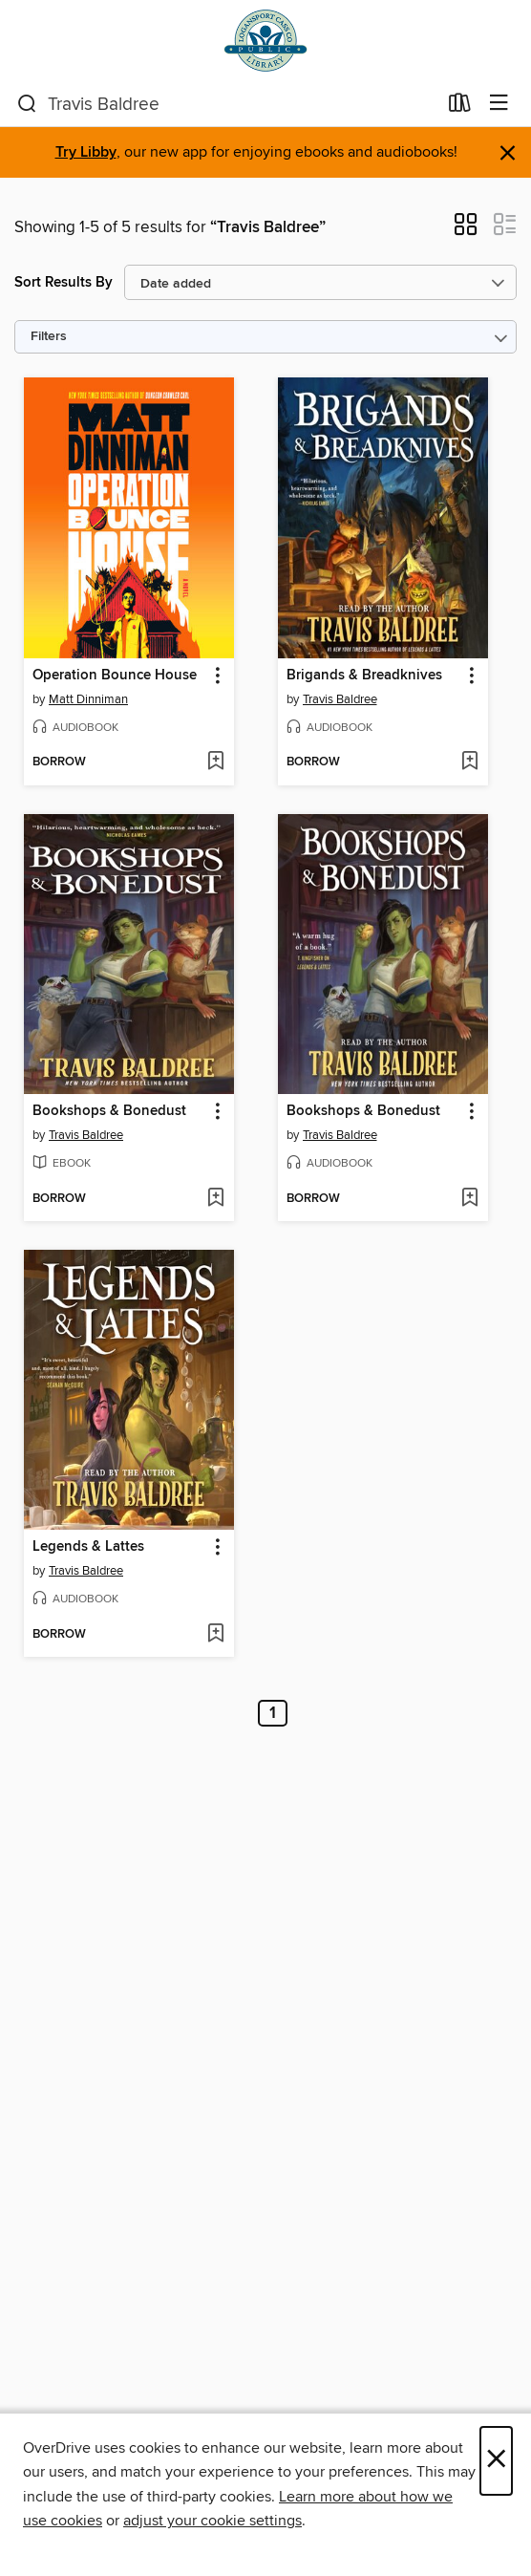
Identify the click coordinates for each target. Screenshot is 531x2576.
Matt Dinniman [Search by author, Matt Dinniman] (88, 699)
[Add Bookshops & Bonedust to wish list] (215, 1199)
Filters (49, 337)
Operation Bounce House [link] (114, 675)
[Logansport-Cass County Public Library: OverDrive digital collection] (265, 41)
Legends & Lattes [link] (88, 1547)
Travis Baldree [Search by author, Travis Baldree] (340, 699)
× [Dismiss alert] (508, 153)
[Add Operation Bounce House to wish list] (215, 762)
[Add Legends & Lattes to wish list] (215, 1634)
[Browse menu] (499, 104)
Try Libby (86, 152)
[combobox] (227, 104)
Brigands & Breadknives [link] (364, 675)
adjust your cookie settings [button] (212, 2520)
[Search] (27, 104)
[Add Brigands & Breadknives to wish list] (469, 762)
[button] (466, 230)
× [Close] (496, 2460)
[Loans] (460, 107)
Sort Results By (63, 282)
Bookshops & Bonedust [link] (109, 1111)
